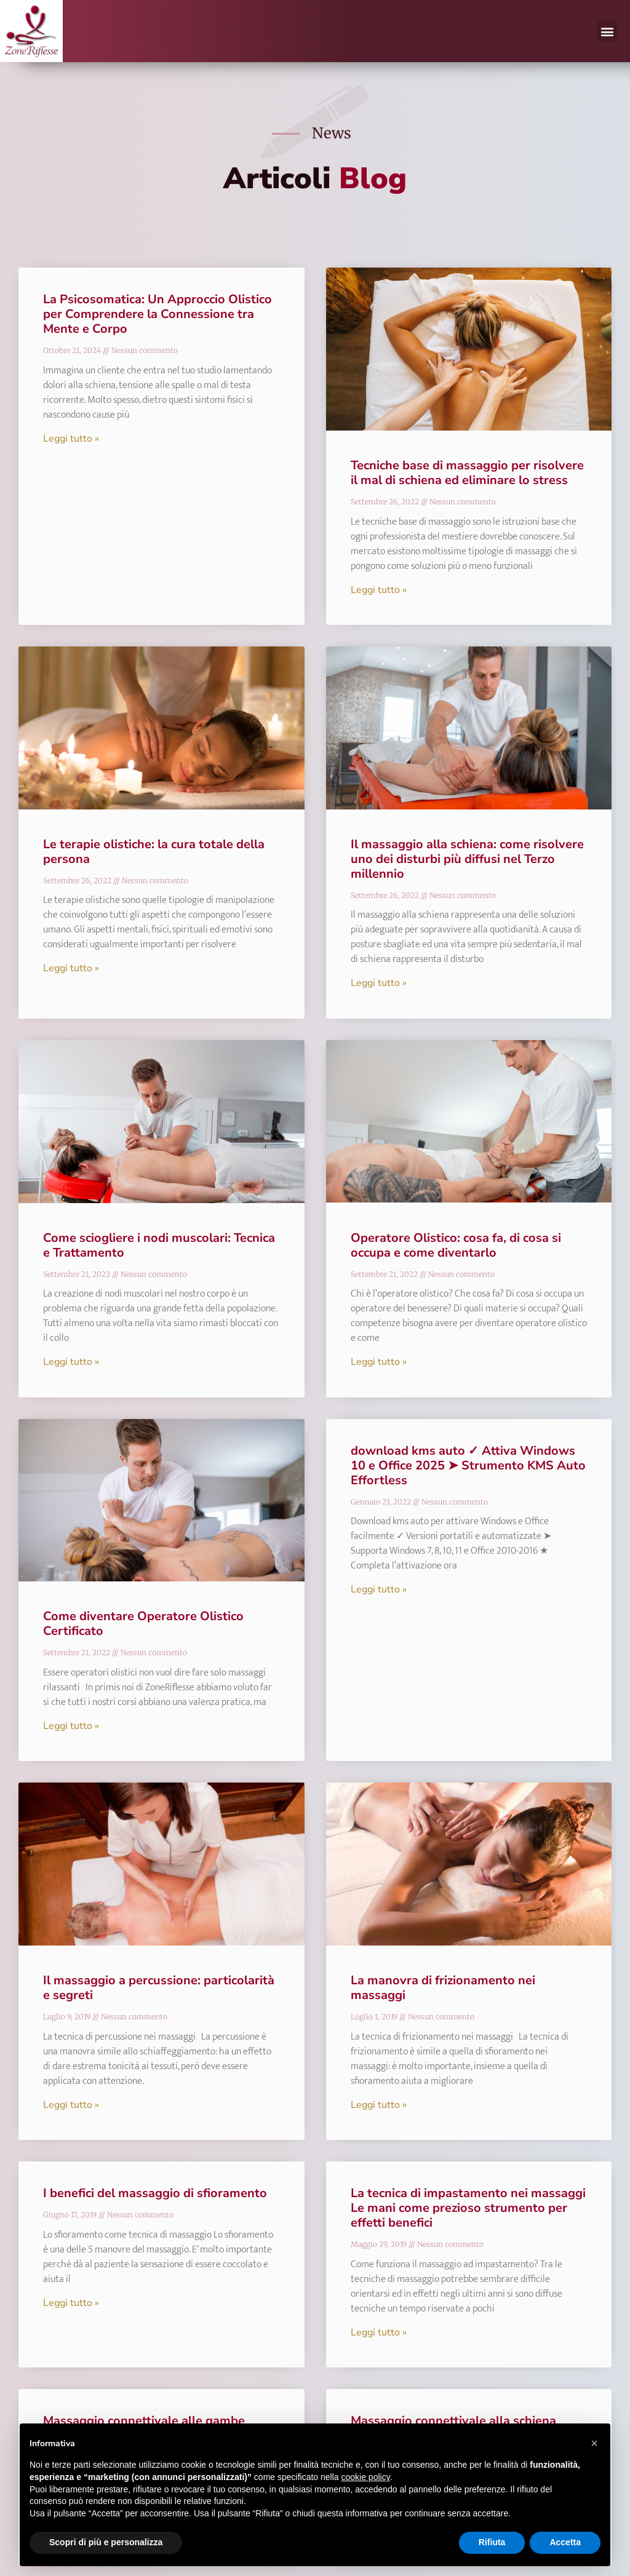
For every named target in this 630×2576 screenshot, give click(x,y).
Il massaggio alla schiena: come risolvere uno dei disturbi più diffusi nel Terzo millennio (467, 859)
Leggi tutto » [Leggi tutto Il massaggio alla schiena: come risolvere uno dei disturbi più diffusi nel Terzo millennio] (379, 983)
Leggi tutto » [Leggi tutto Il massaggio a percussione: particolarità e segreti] (71, 2105)
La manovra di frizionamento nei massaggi (443, 1987)
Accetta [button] (565, 2542)
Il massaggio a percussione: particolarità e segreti (158, 1987)
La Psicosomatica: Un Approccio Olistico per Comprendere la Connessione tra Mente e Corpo (157, 314)
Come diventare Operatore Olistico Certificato (143, 1623)
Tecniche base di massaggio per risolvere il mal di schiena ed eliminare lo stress (467, 472)
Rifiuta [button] (492, 2542)
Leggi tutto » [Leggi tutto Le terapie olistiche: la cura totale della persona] (71, 968)
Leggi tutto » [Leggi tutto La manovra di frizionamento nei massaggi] (379, 2105)
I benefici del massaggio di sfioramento (155, 2193)
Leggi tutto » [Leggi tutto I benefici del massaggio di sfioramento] (71, 2303)
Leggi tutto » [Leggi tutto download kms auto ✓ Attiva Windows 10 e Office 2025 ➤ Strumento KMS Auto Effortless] (379, 1589)
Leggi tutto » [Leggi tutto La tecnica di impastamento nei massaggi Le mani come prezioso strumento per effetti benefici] (379, 2332)
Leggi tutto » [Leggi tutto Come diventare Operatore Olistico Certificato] (71, 1726)
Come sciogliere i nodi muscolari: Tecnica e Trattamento (159, 1245)
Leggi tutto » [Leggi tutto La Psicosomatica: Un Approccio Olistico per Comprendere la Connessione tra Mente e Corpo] (71, 438)
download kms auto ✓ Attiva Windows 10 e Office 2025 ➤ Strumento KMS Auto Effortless (468, 1465)
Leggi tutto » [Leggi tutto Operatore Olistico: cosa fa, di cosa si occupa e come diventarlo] (379, 1362)
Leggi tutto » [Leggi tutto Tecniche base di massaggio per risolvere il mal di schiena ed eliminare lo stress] (379, 590)
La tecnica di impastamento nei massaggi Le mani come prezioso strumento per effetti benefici (468, 2208)
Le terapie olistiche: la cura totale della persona (154, 851)
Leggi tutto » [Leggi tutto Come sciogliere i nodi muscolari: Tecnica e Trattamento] (71, 1362)
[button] (607, 31)
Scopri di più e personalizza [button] (105, 2542)
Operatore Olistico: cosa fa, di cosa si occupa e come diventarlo (456, 1245)
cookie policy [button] (365, 2477)
